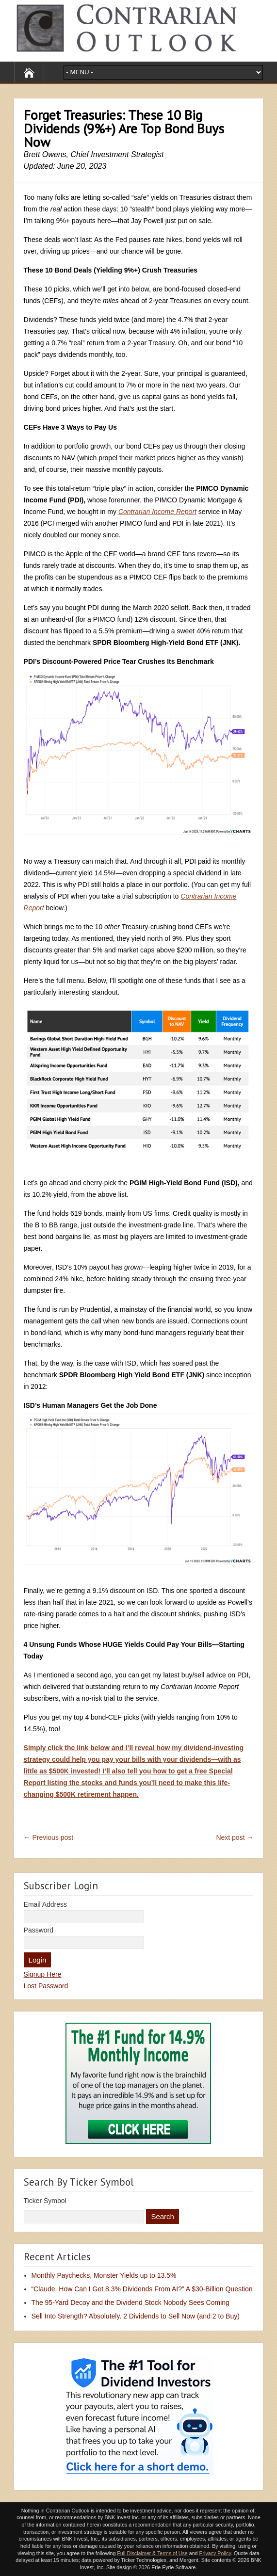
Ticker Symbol (45, 2201)
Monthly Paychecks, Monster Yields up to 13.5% (104, 2275)
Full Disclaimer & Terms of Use (152, 2553)
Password (38, 1930)
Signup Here (43, 1974)
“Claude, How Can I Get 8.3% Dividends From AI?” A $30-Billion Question (142, 2289)
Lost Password (46, 1986)
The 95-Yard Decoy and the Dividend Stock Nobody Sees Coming (130, 2302)
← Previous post (49, 1837)
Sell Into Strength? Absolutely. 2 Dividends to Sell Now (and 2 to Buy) (136, 2316)
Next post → (234, 1837)
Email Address (45, 1904)
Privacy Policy (215, 2553)
